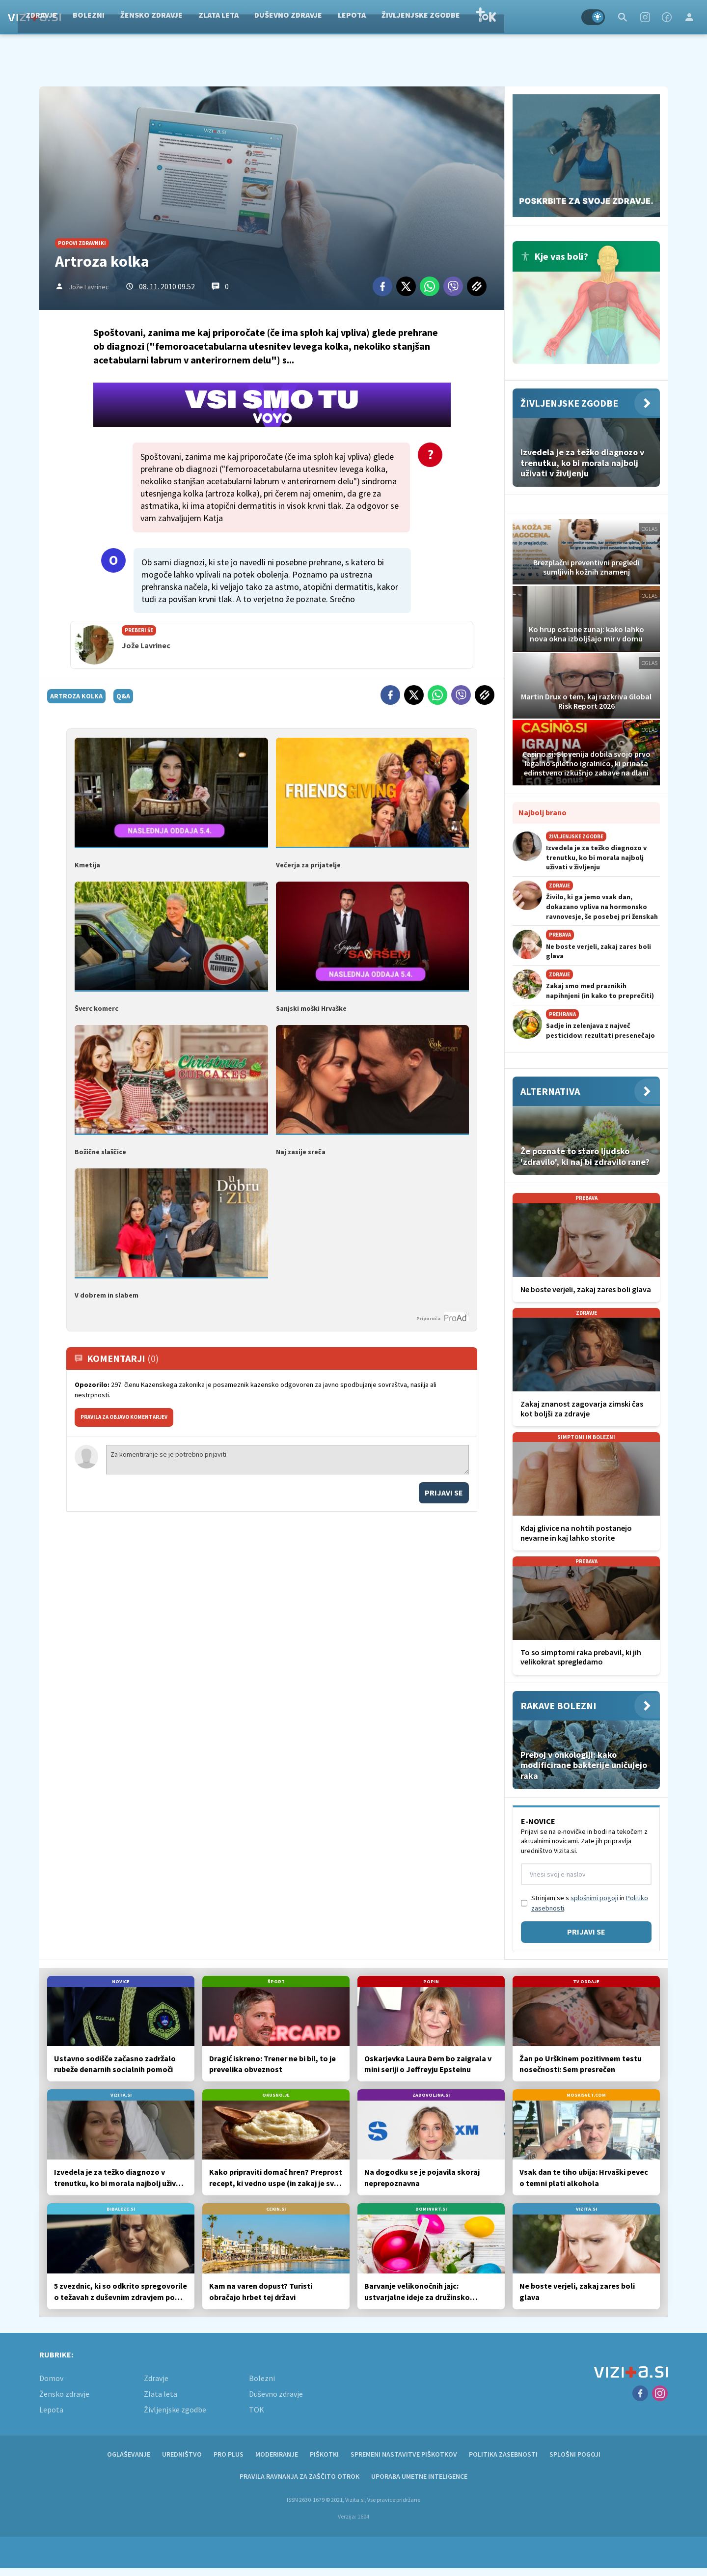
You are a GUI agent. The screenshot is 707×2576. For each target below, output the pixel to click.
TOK (544, 17)
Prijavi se (444, 1491)
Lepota (410, 17)
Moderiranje (276, 2454)
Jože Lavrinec (89, 286)
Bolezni (147, 17)
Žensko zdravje (210, 17)
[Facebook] (667, 17)
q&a (123, 696)
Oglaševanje (128, 2454)
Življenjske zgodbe (479, 17)
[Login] (689, 17)
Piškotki (324, 2454)
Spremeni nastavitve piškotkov (404, 2454)
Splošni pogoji (574, 2454)
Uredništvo (182, 2454)
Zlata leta (277, 17)
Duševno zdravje (347, 17)
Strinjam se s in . (589, 1902)
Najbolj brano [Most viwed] (542, 812)
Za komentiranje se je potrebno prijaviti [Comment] (287, 1457)
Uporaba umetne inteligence (419, 2476)
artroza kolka (76, 696)
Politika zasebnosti (503, 2454)
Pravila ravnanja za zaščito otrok (299, 2476)
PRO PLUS (229, 2454)
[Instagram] (645, 17)
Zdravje (99, 17)
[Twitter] (406, 286)
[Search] (622, 17)
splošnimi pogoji (594, 1897)
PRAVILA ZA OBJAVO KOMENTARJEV (124, 1415)
